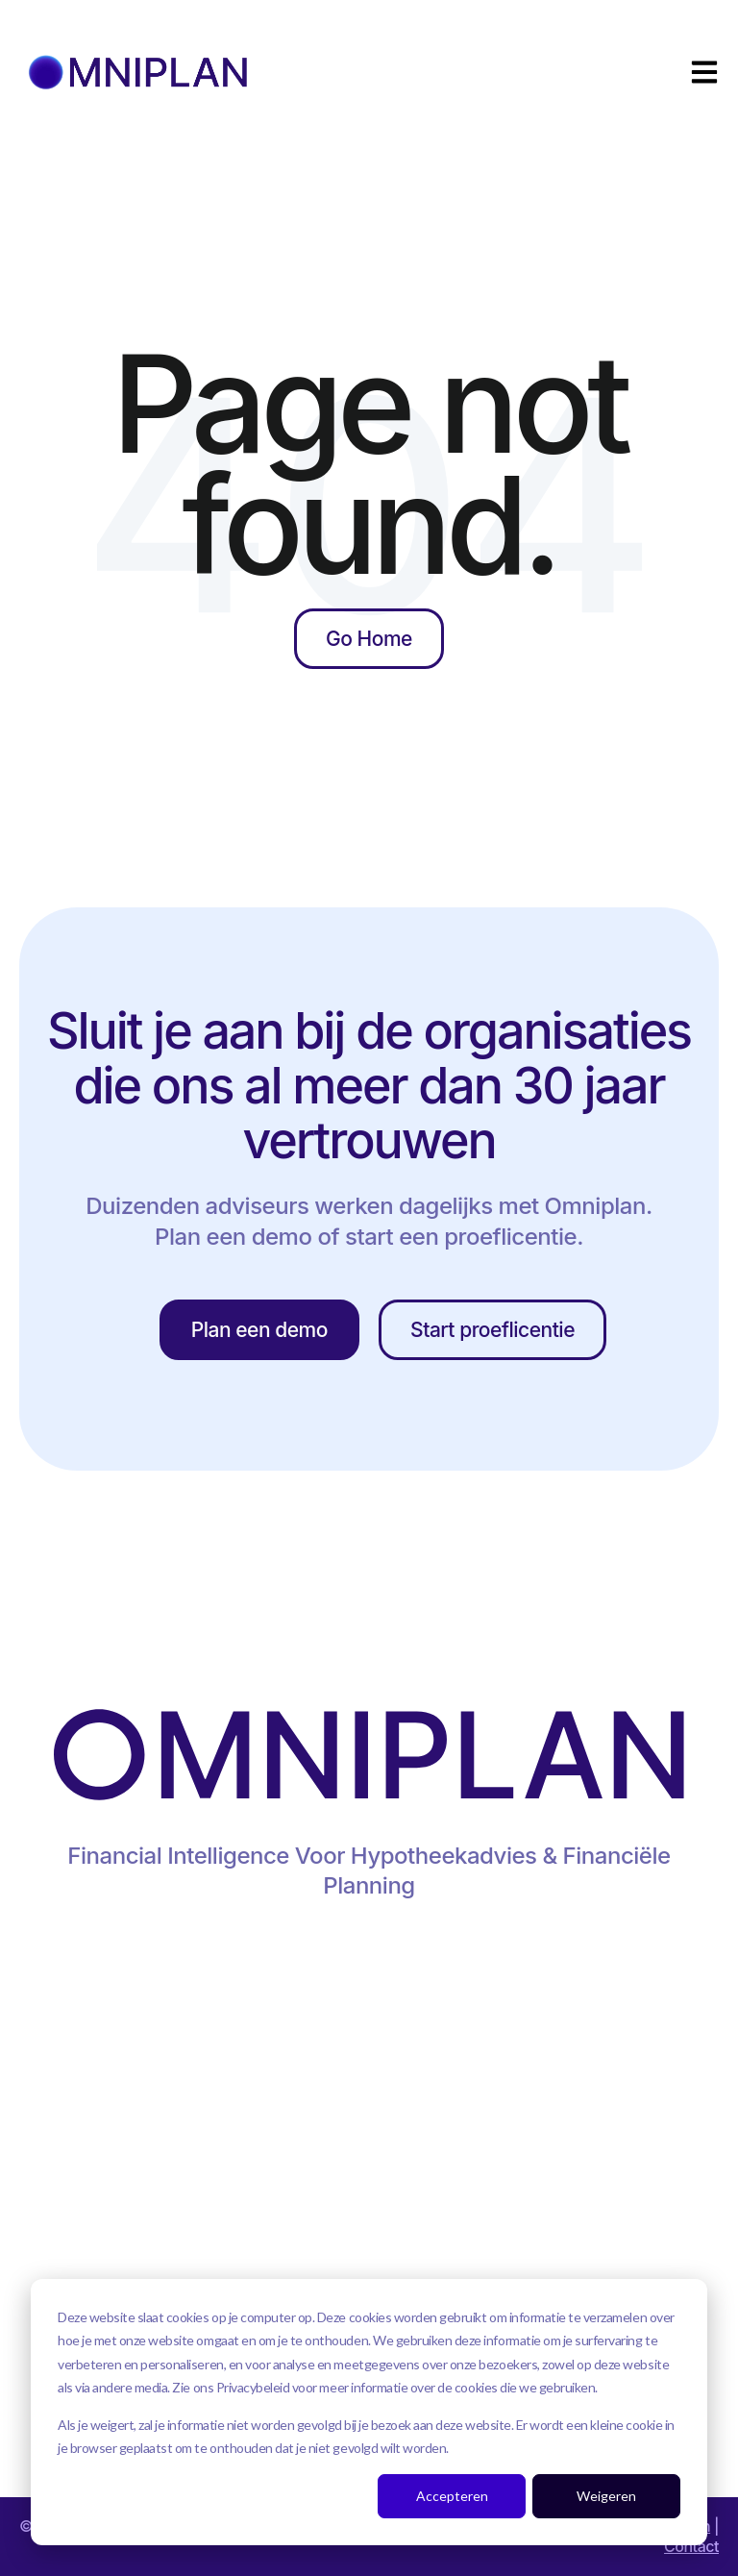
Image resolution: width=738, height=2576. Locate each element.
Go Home (369, 639)
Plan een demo (259, 1330)
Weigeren (606, 2496)
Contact (691, 2546)
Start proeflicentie (492, 1330)
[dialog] (369, 2412)
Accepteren (452, 2496)
